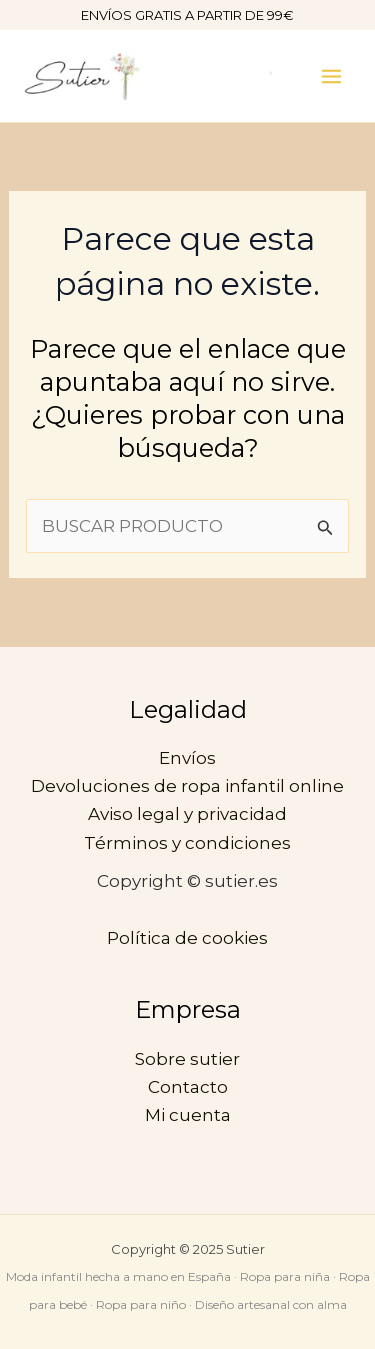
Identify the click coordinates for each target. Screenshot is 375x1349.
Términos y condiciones (187, 843)
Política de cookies (187, 938)
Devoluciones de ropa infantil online (187, 786)
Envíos (187, 758)
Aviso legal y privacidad (187, 814)
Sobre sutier (187, 1059)
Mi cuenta (188, 1115)
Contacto (188, 1087)
